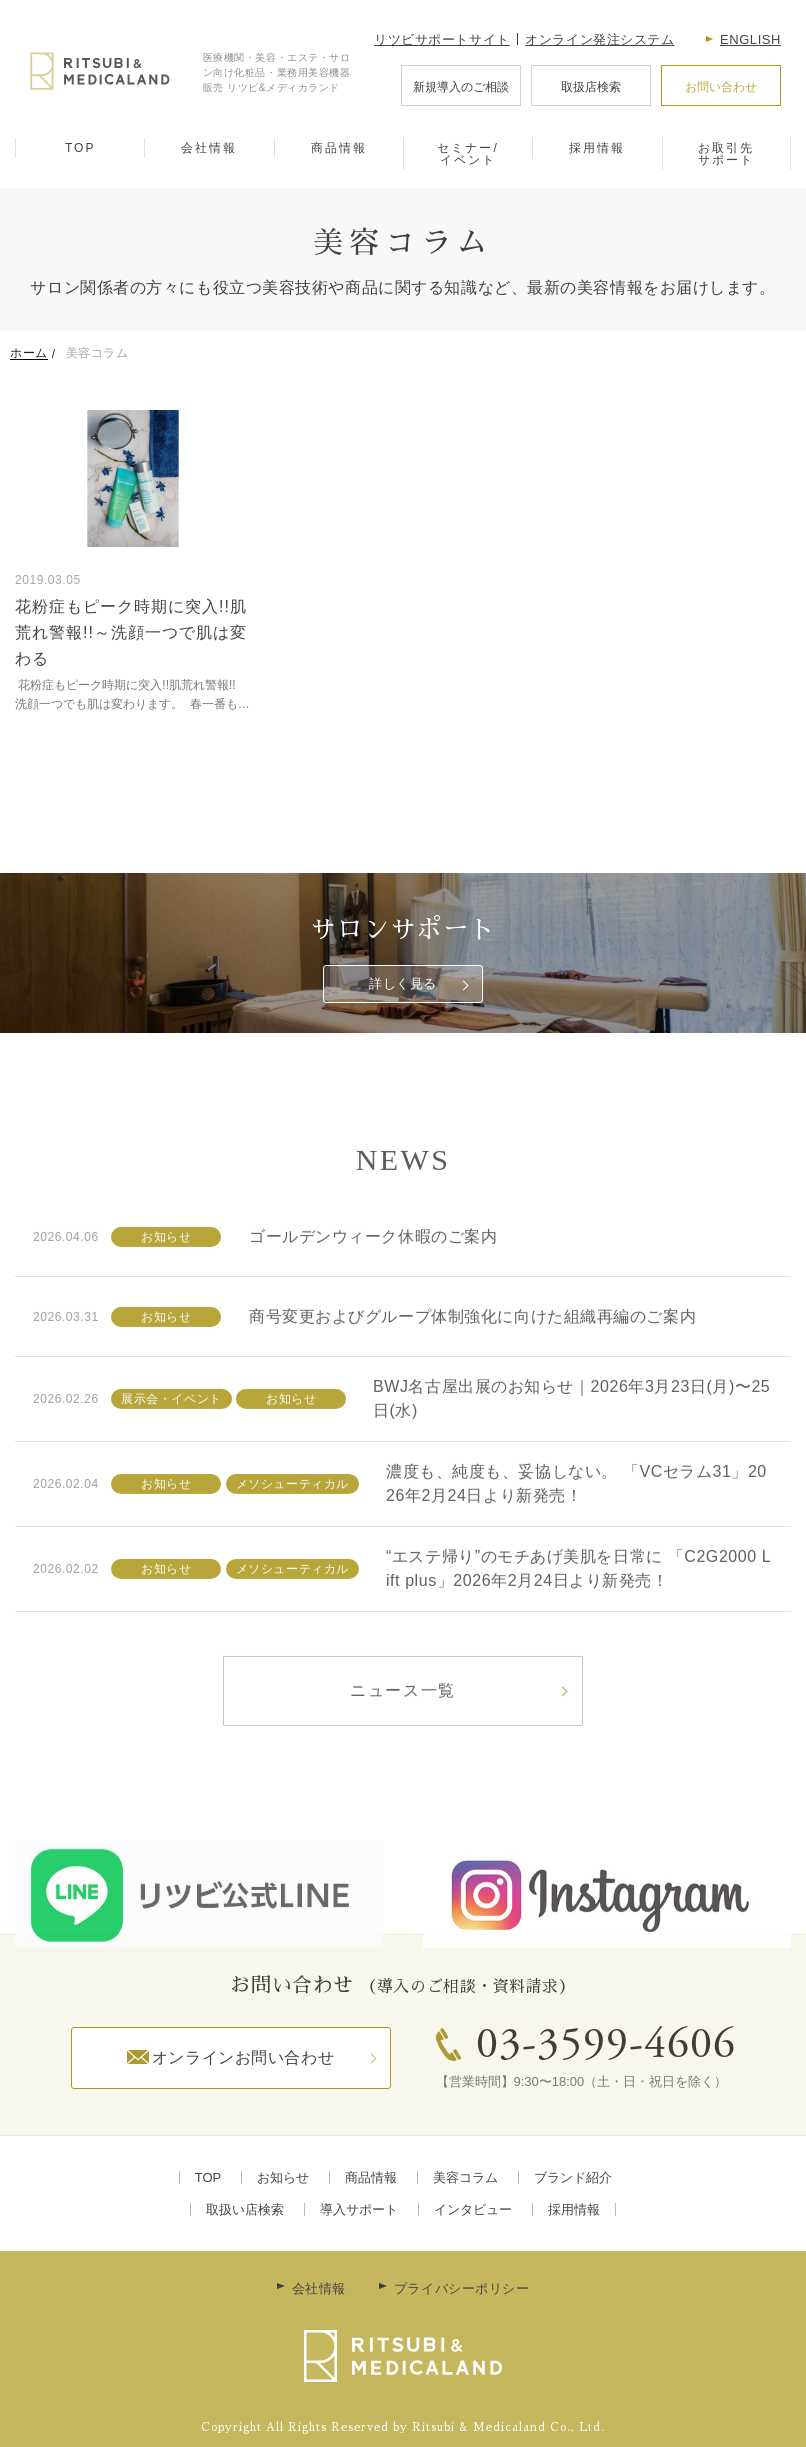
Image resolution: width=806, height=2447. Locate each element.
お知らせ (283, 2177)
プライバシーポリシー (462, 2288)
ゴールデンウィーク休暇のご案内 (373, 1297)
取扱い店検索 (245, 2209)
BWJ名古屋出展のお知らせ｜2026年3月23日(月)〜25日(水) (571, 1460)
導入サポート (359, 2209)
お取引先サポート (726, 154)
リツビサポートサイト (442, 39)
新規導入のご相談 (461, 87)
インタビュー (473, 2209)
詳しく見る (403, 983)
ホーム (29, 353)
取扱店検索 (591, 87)
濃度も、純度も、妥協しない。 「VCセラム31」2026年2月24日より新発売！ (576, 1545)
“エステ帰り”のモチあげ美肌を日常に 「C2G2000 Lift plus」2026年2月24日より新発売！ (578, 1630)
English (750, 39)
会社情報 (209, 148)
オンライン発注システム (599, 39)
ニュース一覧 (403, 1752)
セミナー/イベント (467, 154)
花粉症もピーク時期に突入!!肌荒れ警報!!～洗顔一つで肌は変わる (131, 632)
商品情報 (339, 148)
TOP (80, 148)
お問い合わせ (721, 87)
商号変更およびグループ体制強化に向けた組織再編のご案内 (472, 1377)
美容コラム (465, 2177)
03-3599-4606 (606, 2047)
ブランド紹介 (573, 2177)
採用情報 (597, 148)
